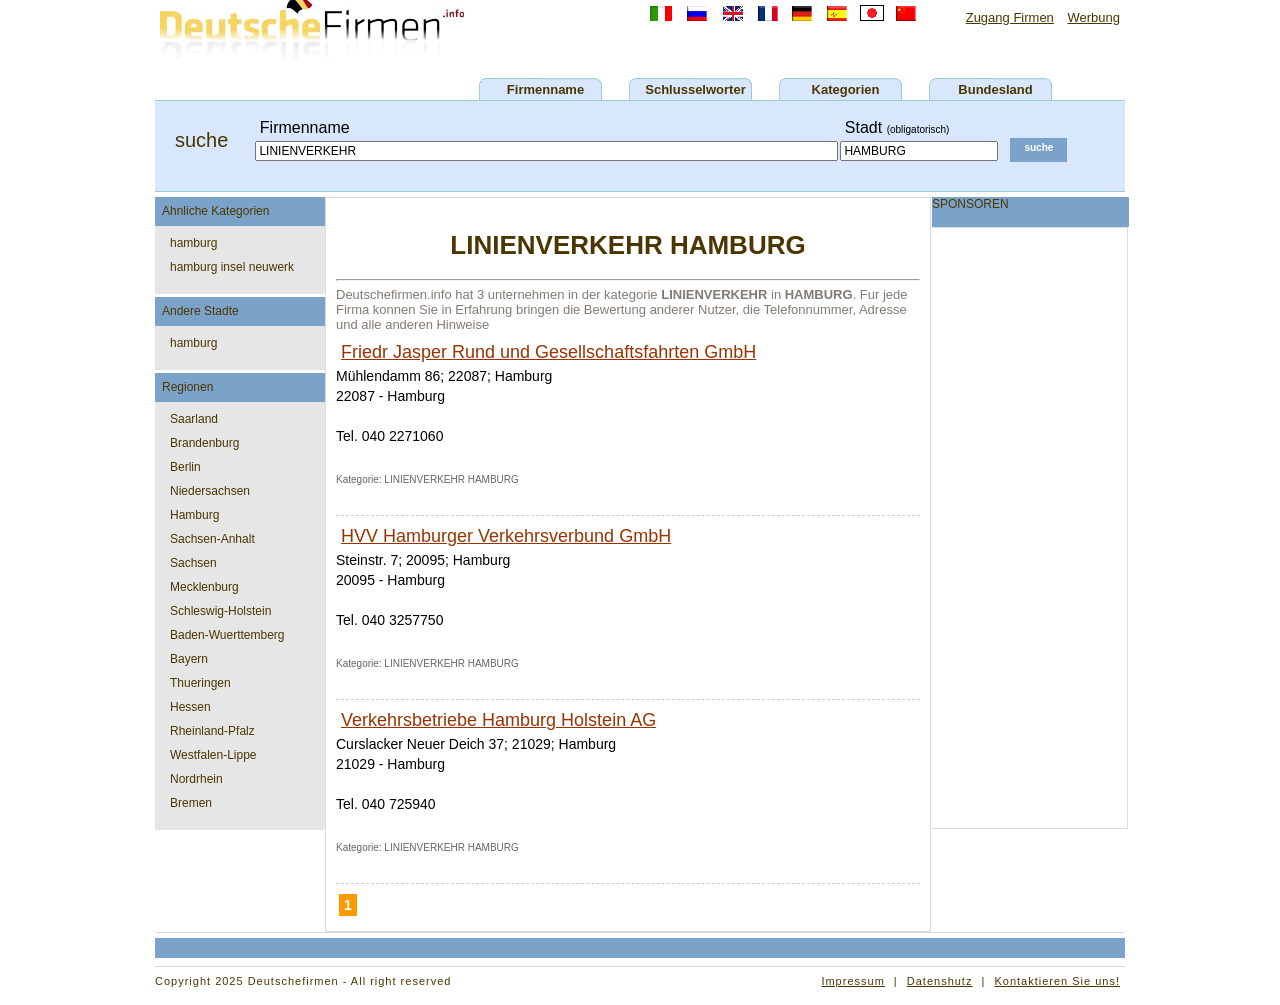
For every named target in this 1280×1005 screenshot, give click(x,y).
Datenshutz (940, 981)
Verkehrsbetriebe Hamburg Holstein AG (498, 720)
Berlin (185, 467)
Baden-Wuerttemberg (227, 635)
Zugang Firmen (1010, 17)
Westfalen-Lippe (213, 755)
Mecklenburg (204, 587)
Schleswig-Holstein (220, 611)
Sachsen (193, 563)
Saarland (194, 419)
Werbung (1093, 17)
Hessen (190, 707)
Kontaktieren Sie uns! (1057, 981)
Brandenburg (204, 443)
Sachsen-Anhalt (212, 539)
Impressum (852, 981)
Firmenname (545, 89)
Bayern (189, 659)
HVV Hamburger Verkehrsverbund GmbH (506, 536)
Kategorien (846, 89)
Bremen (191, 803)
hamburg (193, 243)
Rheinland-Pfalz (212, 731)
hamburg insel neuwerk (232, 267)
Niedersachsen (210, 491)
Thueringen (200, 683)
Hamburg (194, 515)
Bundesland (995, 89)
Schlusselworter (695, 89)
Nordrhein (196, 779)
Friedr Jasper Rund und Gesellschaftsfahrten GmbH (548, 352)
